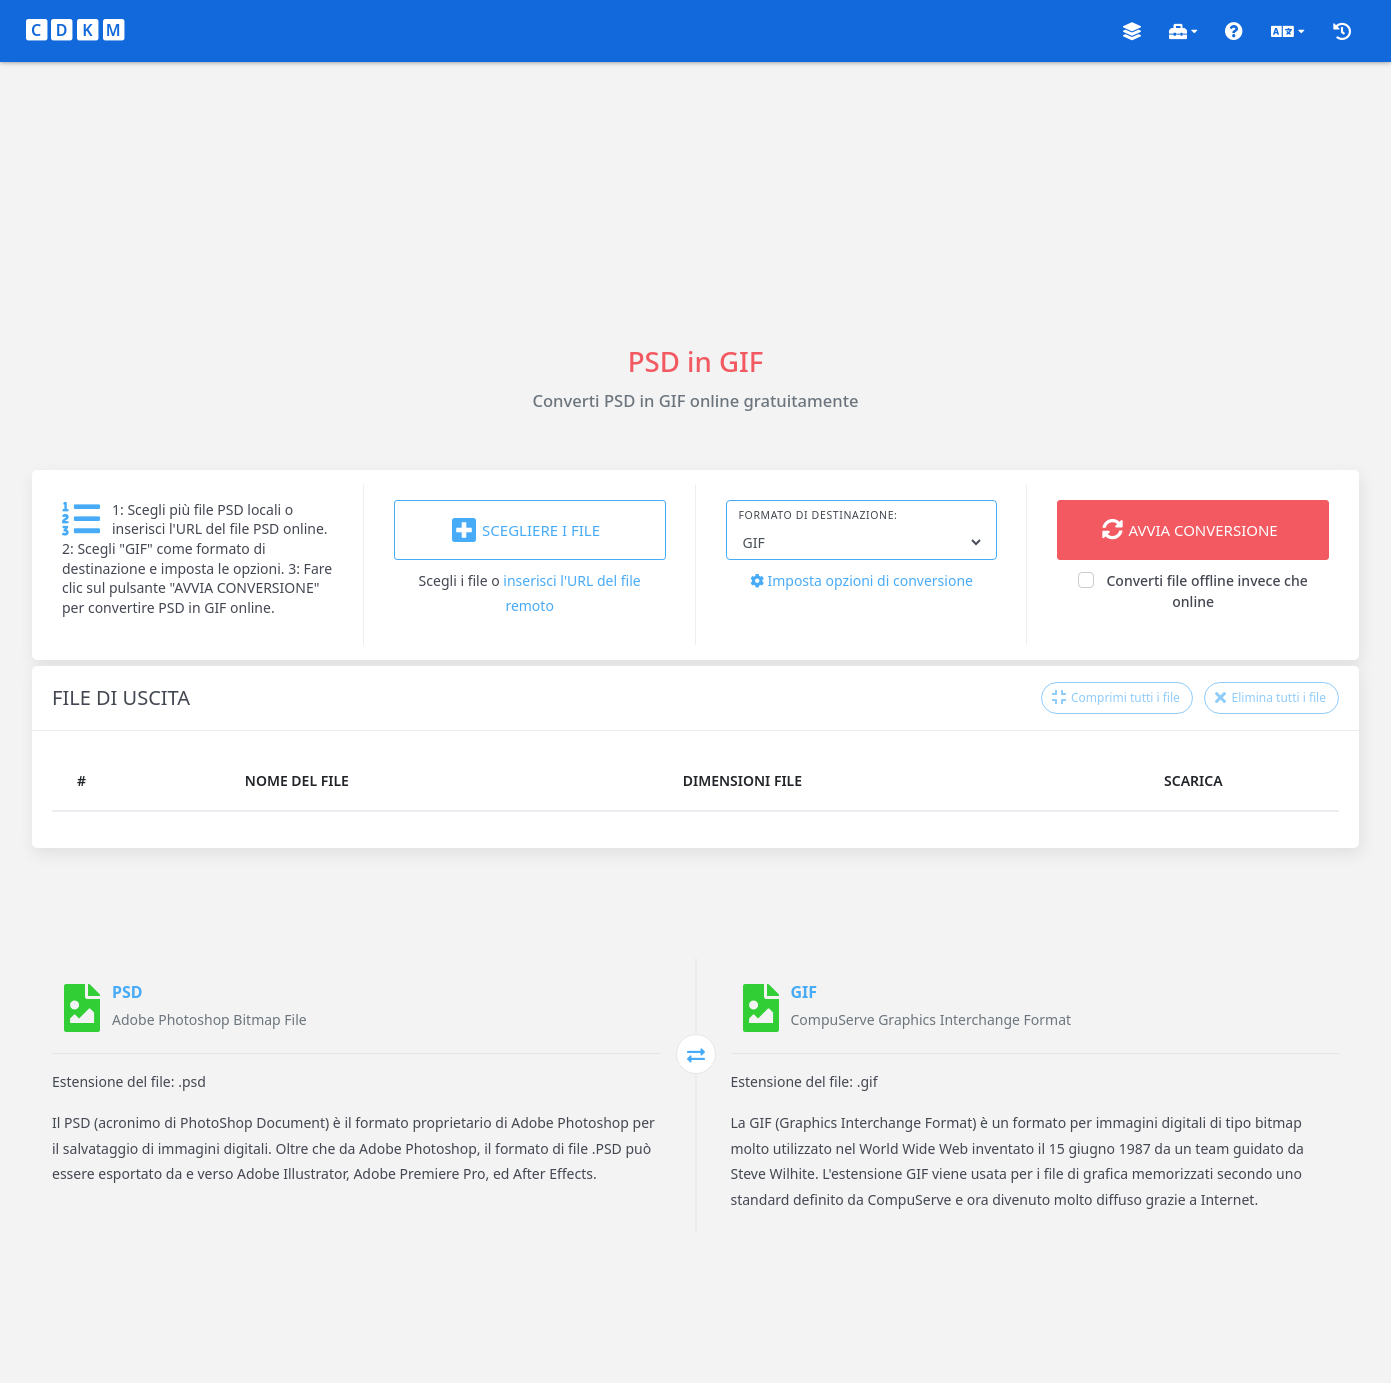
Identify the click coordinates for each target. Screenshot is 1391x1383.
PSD (127, 992)
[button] (1132, 31)
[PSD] (82, 1008)
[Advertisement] (696, 202)
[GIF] (761, 1008)
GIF (804, 992)
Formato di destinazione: (818, 515)
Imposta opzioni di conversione (861, 580)
